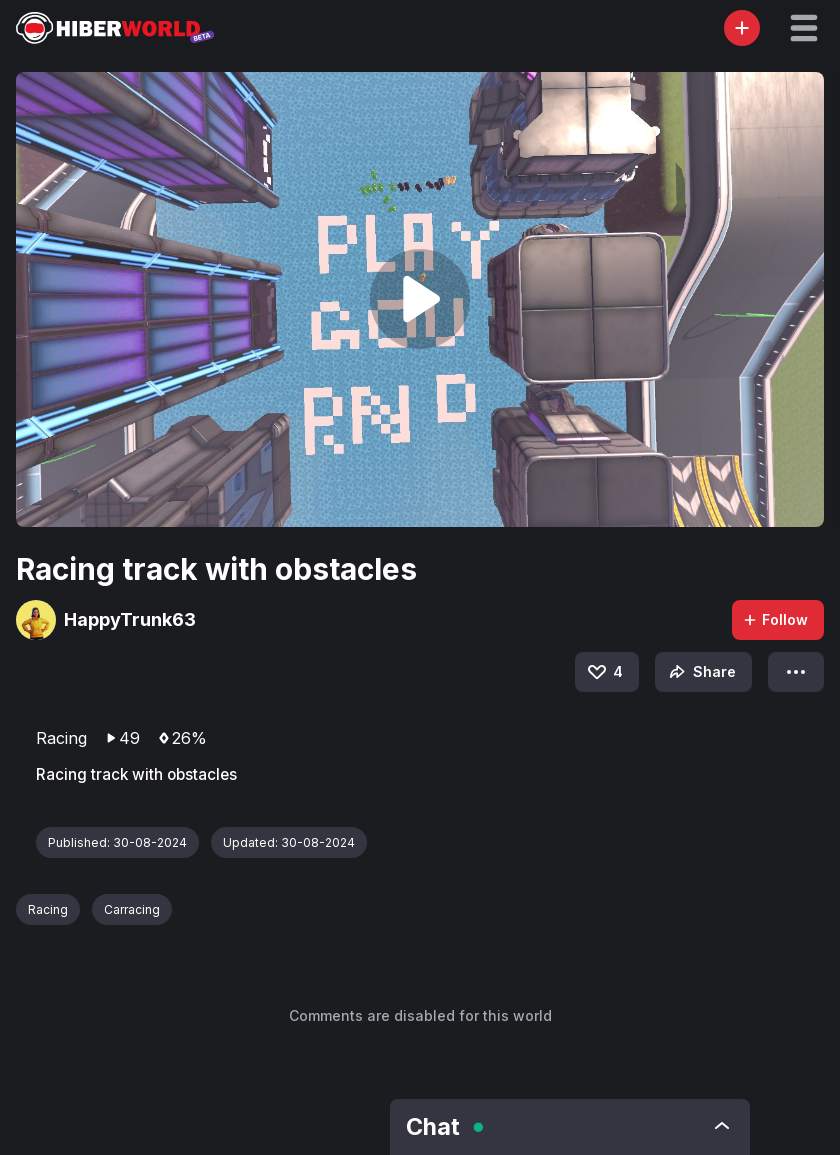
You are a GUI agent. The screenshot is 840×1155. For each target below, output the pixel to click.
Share (700, 672)
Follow (775, 619)
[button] (804, 28)
